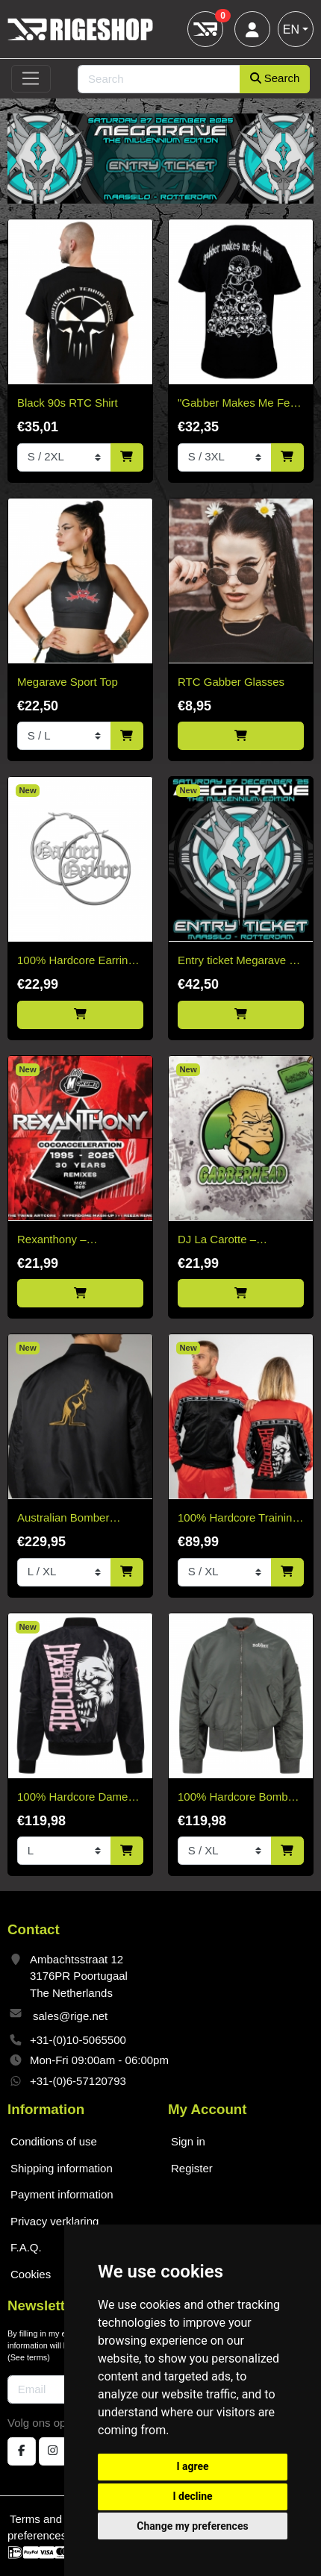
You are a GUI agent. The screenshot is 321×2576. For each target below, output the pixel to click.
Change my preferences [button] (192, 2526)
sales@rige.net (70, 2016)
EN (291, 29)
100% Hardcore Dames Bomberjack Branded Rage (75, 1798)
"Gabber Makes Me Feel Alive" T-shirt (238, 404)
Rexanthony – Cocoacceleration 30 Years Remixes (68, 1240)
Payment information (61, 2194)
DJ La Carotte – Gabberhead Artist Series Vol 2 (240, 1240)
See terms (29, 2357)
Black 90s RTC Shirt (67, 402)
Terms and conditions (63, 2519)
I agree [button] (192, 2466)
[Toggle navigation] (31, 79)
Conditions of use (53, 2141)
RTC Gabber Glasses (231, 681)
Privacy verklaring (54, 2221)
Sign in (188, 2141)
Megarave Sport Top (67, 681)
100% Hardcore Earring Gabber (75, 961)
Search (275, 78)
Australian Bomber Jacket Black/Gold (63, 1519)
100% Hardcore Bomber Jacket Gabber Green (238, 1798)
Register (192, 2168)
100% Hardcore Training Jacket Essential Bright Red (238, 1519)
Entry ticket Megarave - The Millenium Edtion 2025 (235, 961)
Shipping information (61, 2168)
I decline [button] (192, 2496)
